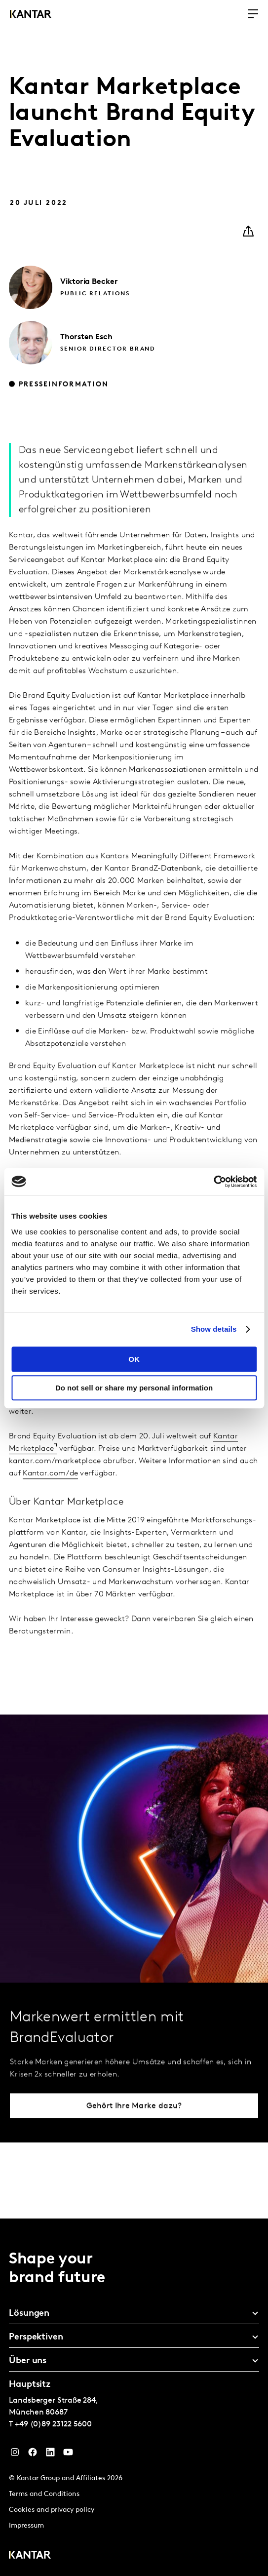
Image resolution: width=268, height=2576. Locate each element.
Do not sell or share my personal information (134, 1388)
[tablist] (134, 2397)
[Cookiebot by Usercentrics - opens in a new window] (213, 1181)
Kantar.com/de (50, 1497)
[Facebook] (32, 2454)
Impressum (26, 2526)
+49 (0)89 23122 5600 (53, 2424)
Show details (214, 1329)
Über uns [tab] (27, 2361)
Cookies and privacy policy (51, 2510)
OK (134, 1359)
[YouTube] (68, 2454)
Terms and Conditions (44, 2494)
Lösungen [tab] (29, 2313)
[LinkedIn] (50, 2454)
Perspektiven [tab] (36, 2337)
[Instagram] (15, 2454)
